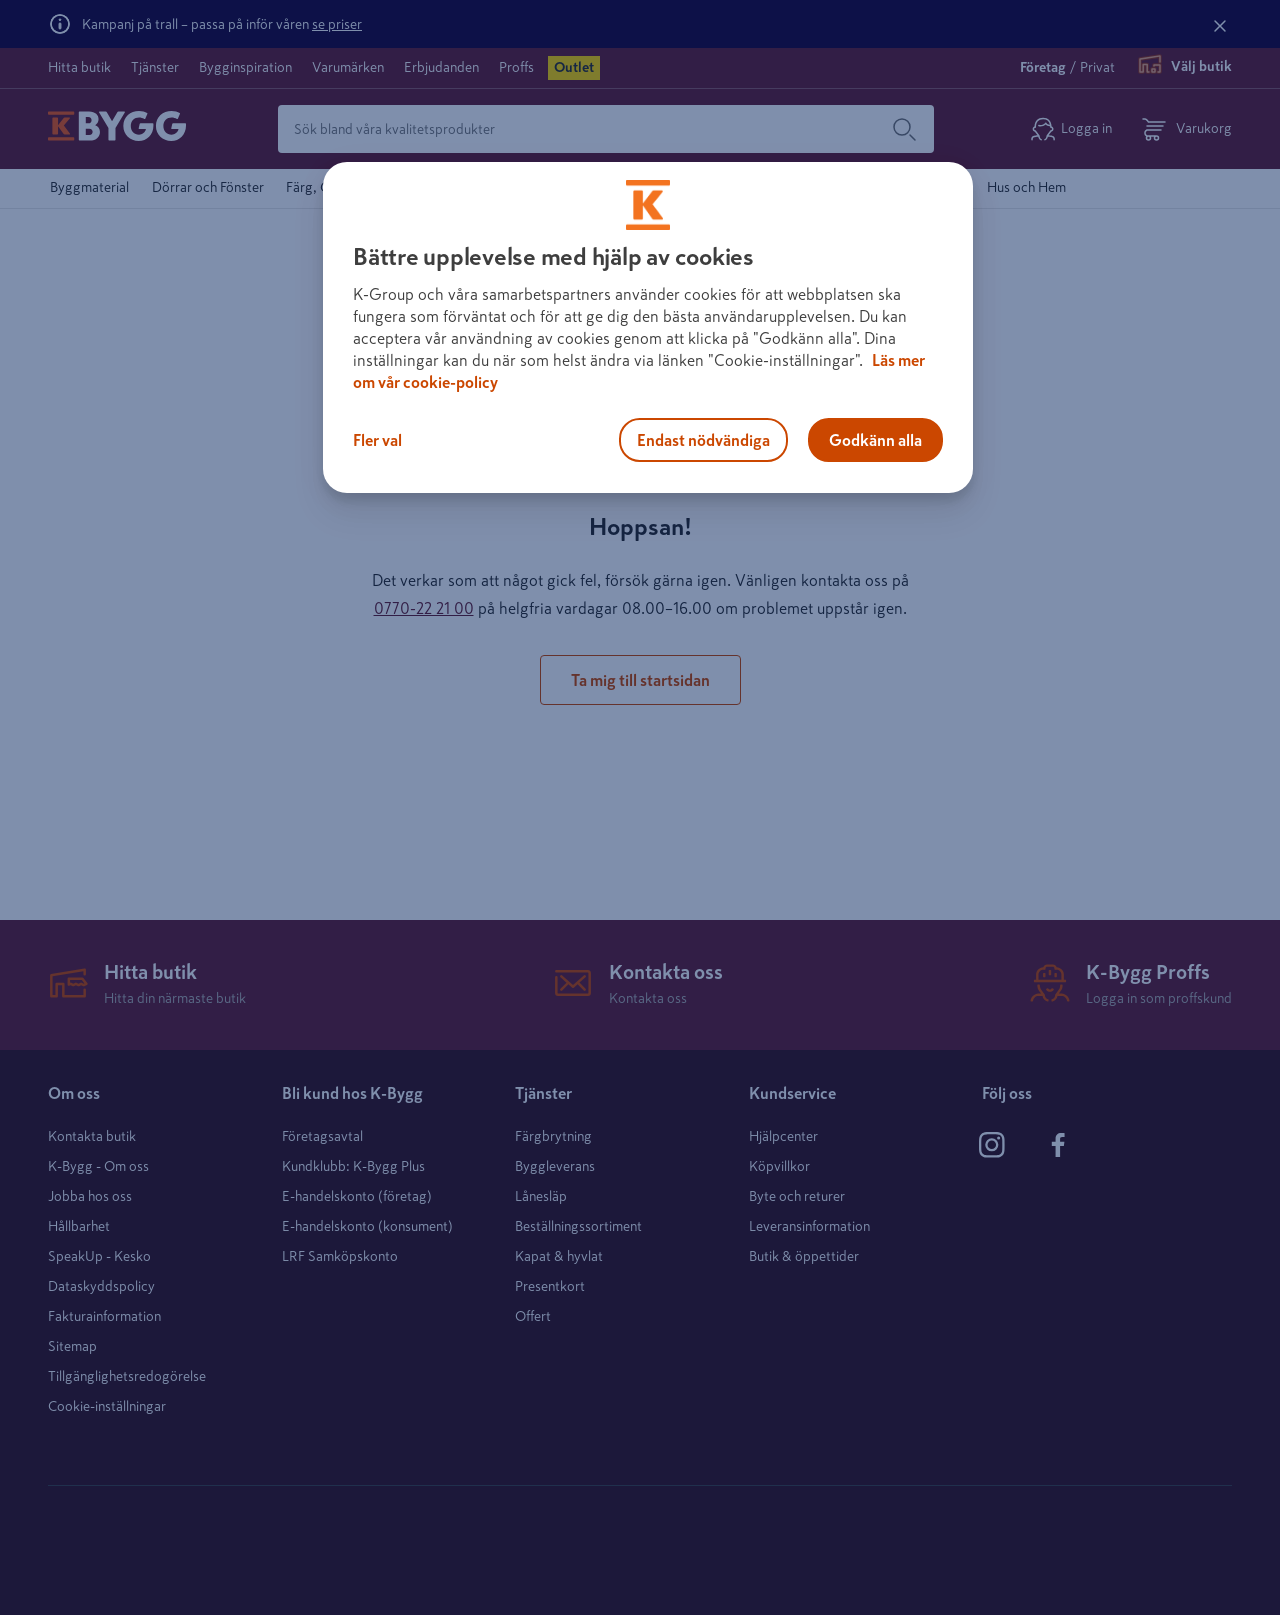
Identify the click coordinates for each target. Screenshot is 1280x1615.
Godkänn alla (875, 440)
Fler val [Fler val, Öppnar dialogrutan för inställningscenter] (377, 440)
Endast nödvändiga (703, 440)
